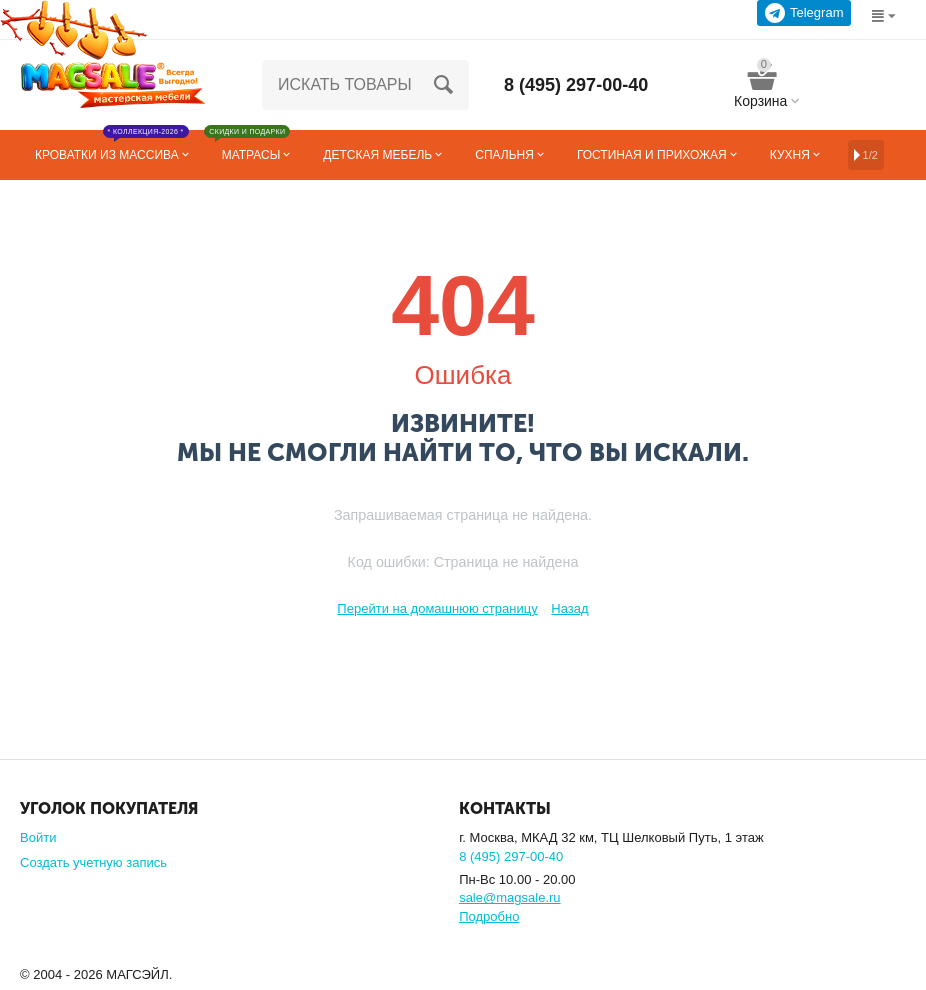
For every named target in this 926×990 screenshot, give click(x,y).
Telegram (804, 13)
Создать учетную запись (93, 862)
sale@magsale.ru (509, 897)
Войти (38, 837)
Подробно (489, 916)
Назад (569, 608)
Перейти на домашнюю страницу (437, 608)
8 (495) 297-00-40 (576, 85)
